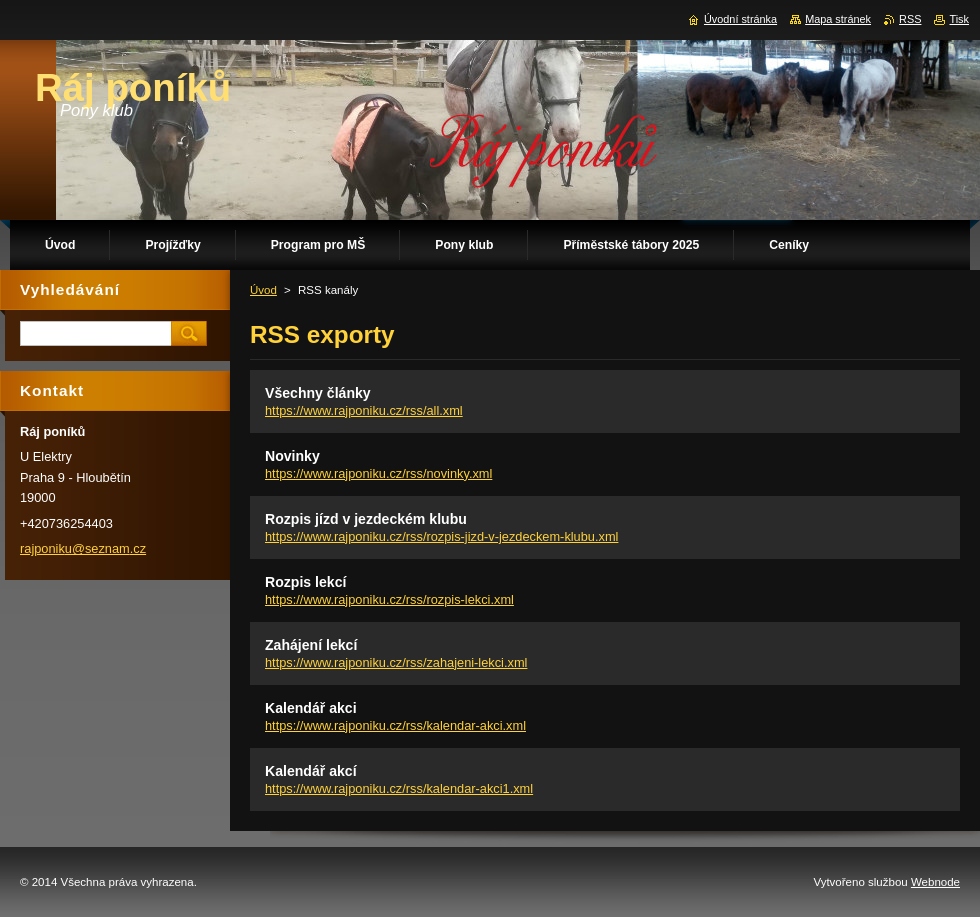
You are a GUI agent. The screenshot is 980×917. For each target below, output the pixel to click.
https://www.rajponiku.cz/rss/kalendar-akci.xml (395, 725)
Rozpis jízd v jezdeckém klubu (366, 519)
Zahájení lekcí (311, 645)
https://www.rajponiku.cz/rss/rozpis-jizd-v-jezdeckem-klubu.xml (441, 536)
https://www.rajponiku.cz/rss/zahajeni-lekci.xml (396, 662)
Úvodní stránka (740, 19)
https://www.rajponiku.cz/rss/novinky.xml (378, 473)
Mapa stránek (838, 19)
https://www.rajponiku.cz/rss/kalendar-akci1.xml (399, 788)
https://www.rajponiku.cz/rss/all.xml (364, 410)
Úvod (263, 290)
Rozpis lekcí (305, 582)
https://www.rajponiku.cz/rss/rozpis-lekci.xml (389, 599)
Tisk (959, 19)
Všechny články (318, 393)
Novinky (292, 456)
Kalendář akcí (311, 771)
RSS (910, 19)
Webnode (935, 882)
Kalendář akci (311, 708)
